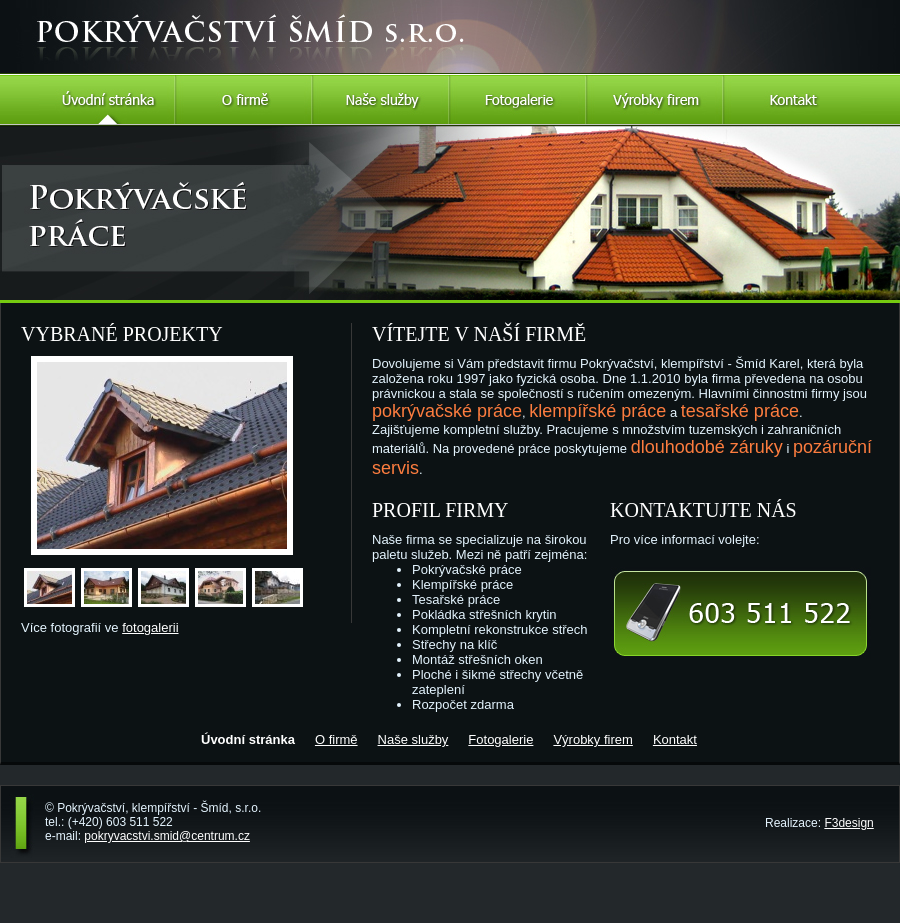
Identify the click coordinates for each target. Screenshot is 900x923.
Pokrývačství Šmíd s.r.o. (143, 11)
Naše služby (381, 99)
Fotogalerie (518, 99)
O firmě (244, 99)
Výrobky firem (655, 99)
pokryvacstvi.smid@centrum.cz (167, 836)
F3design (848, 823)
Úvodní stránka (107, 99)
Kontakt (792, 99)
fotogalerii (150, 627)
